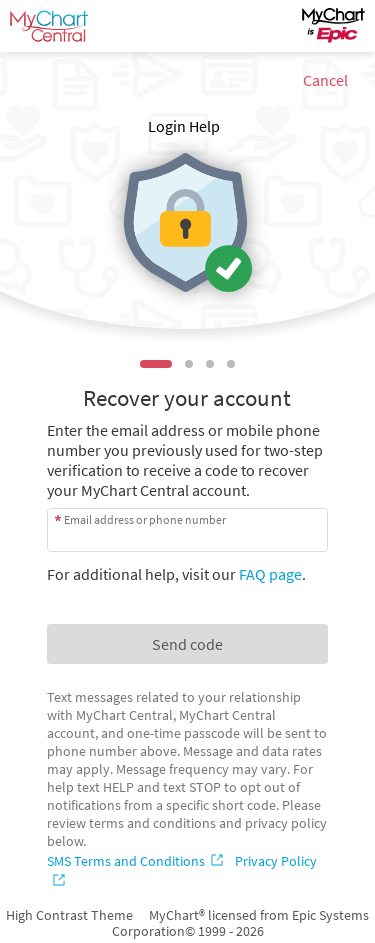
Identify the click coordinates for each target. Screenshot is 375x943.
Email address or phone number (145, 519)
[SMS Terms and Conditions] (137, 861)
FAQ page (270, 574)
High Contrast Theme (69, 915)
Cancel (325, 80)
